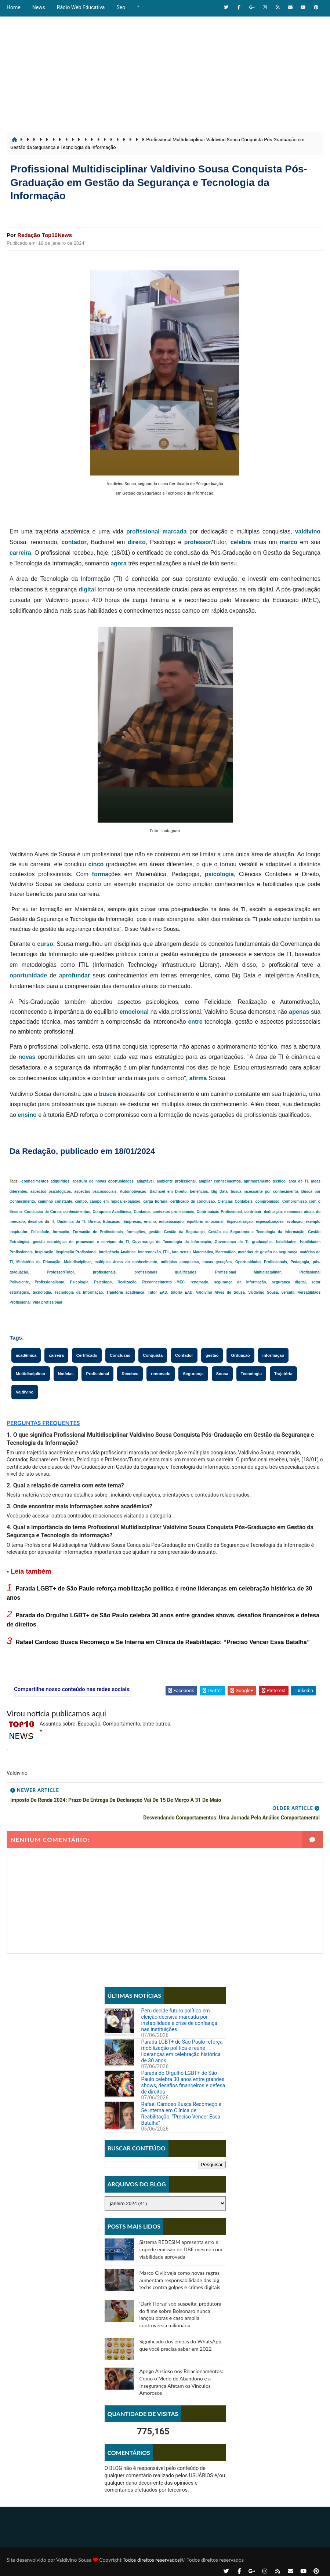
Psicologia (79, 1282)
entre (195, 1022)
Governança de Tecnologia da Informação (172, 1242)
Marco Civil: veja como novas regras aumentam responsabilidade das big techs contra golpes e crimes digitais (179, 2270)
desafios (35, 1222)
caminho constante (55, 1201)
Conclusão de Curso (42, 1212)
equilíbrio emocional (205, 1222)
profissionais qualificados (165, 1272)
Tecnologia (251, 1373)
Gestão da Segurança (184, 1232)
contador (73, 542)
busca (107, 1094)
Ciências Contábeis (235, 1201)
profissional (143, 531)
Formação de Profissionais (98, 1232)
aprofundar (74, 975)
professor (197, 542)
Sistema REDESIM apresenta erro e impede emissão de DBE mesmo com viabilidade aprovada (180, 2240)
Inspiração (44, 1252)
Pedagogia (300, 1262)
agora (118, 563)
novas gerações (217, 1262)
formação (60, 1232)
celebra (241, 542)
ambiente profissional (176, 1181)
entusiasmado (171, 1222)
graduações (262, 1242)
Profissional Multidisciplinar (248, 1272)
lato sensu (181, 1252)
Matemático (225, 1252)
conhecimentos (76, 1212)
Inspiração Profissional (76, 1252)
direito (137, 542)
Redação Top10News (44, 235)
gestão (154, 1232)
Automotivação (133, 1191)
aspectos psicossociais (95, 1191)
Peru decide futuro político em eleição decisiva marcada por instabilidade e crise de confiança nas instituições (179, 2010)
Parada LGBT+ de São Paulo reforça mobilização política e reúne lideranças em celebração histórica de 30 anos (182, 2041)
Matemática (203, 1252)
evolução (294, 1222)
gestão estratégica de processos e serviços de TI (81, 1242)
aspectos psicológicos (50, 1191)
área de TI (298, 1181)
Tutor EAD (157, 1292)
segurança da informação (240, 1282)
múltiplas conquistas (180, 1262)
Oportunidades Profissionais (261, 1262)
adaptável (145, 1181)
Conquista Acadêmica (112, 1212)
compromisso (267, 1201)
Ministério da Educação (39, 1262)
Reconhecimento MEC (163, 1282)
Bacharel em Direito (168, 1191)
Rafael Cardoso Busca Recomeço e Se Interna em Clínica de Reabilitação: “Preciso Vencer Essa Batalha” (162, 1642)
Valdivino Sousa (263, 1292)
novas (26, 1057)
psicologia (219, 874)
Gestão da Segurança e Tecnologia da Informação (256, 1232)
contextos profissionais (173, 1212)
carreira (20, 553)
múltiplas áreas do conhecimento (125, 1262)
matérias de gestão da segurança (267, 1252)
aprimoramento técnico (264, 1181)
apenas (299, 1012)
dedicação (273, 1212)
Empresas (132, 1222)
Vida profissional (47, 1302)
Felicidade (40, 1232)
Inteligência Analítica (117, 1252)
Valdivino (24, 1392)
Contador (142, 1212)
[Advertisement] (165, 70)
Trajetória (283, 1373)
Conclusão (120, 1355)
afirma (198, 1078)
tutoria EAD (181, 1292)
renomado (199, 1282)
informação (273, 1355)
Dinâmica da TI (71, 1222)
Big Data (219, 1191)
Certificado (86, 1355)
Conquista (153, 1355)
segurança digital (288, 1282)
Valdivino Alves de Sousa (220, 1292)
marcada (175, 531)
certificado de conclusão (192, 1201)
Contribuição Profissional (219, 1212)
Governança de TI (232, 1242)
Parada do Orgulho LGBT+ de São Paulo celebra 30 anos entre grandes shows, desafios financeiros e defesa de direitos (183, 2073)
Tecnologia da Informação (79, 1292)
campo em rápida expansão (115, 1201)
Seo (120, 7)
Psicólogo (103, 1282)
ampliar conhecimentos (220, 1181)
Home (14, 7)
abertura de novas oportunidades (103, 1181)
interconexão (149, 1252)
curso (45, 944)
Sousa (222, 1373)
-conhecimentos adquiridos (44, 1181)
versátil (288, 1292)
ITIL (166, 1252)
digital (87, 589)
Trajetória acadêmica (125, 1292)
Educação (111, 1222)
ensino (27, 1115)
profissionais (104, 1272)
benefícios (199, 1191)
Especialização (239, 1222)
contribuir (252, 1212)
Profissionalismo (50, 1282)
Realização (127, 1282)
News (38, 7)
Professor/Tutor (60, 1272)
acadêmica (26, 1355)
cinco (96, 864)
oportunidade (28, 975)
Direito (94, 1222)
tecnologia (42, 1292)
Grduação (240, 1355)
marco (288, 542)
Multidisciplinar (77, 1262)
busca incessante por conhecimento (264, 1191)
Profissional (97, 1373)
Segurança (193, 1373)
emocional (134, 1012)
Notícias (66, 1373)
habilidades (286, 1242)
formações (135, 1232)
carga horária (155, 1201)
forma (100, 874)
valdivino (307, 531)
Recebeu (130, 1373)
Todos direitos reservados (151, 2552)
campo (81, 1201)
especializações (270, 1222)
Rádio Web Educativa (81, 7)
